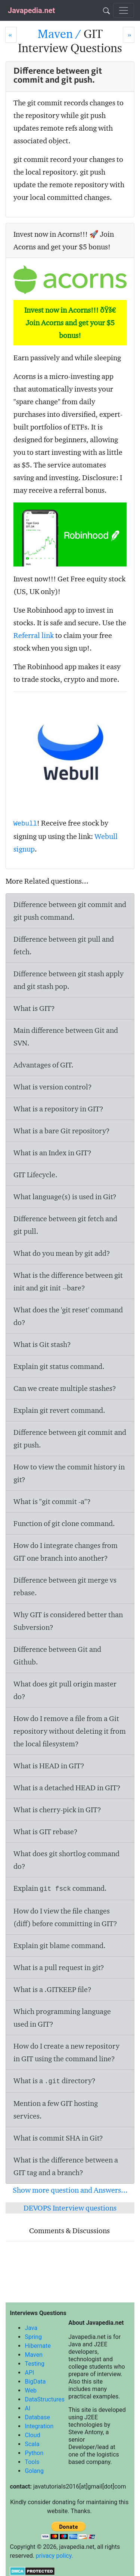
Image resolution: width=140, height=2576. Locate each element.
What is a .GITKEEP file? (52, 1989)
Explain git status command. (59, 1366)
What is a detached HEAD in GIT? (67, 1787)
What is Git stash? (42, 1344)
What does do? (64, 1690)
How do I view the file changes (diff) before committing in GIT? (65, 1917)
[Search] (106, 10)
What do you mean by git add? (61, 1253)
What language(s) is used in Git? (64, 1196)
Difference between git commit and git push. (69, 1438)
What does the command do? (68, 1316)
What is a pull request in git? (58, 1967)
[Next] (128, 35)
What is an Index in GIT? (52, 1152)
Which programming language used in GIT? (62, 2017)
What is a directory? (54, 2080)
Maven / (61, 33)
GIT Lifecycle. (35, 1174)
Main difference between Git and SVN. (65, 1036)
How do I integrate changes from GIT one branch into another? (65, 1551)
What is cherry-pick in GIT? (57, 1809)
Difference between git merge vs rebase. (64, 1586)
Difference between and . (68, 980)
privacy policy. (54, 2555)
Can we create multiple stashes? (64, 1388)
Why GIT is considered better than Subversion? (68, 1621)
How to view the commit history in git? (69, 1473)
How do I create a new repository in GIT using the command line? (66, 2052)
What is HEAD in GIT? (48, 1765)
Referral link (33, 635)
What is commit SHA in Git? (58, 2137)
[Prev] (11, 35)
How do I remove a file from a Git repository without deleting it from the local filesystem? (69, 1731)
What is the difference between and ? (68, 1281)
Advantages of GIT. (43, 1064)
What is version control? (52, 1086)
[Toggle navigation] (123, 10)
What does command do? (66, 1860)
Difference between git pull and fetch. (63, 945)
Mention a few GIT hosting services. (55, 2109)
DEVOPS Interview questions (70, 2207)
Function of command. (64, 1523)
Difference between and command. (69, 911)
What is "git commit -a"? (52, 1501)
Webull (25, 823)
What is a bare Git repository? (61, 1130)
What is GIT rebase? (45, 1831)
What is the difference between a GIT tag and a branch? (65, 2166)
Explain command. (59, 1410)
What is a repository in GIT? (58, 1108)
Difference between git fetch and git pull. (65, 1225)
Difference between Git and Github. (57, 1655)
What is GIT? (34, 1008)
